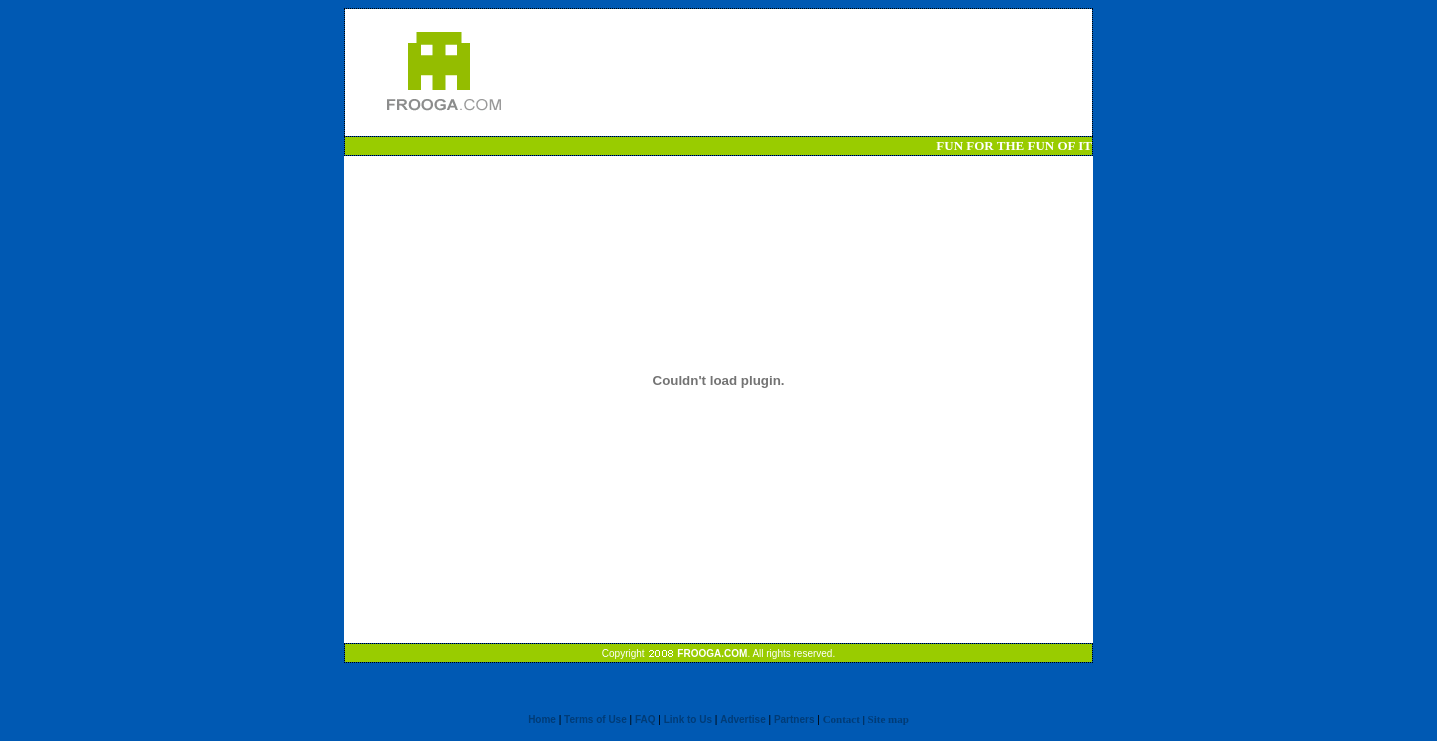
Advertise (743, 719)
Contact (841, 719)
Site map (888, 719)
